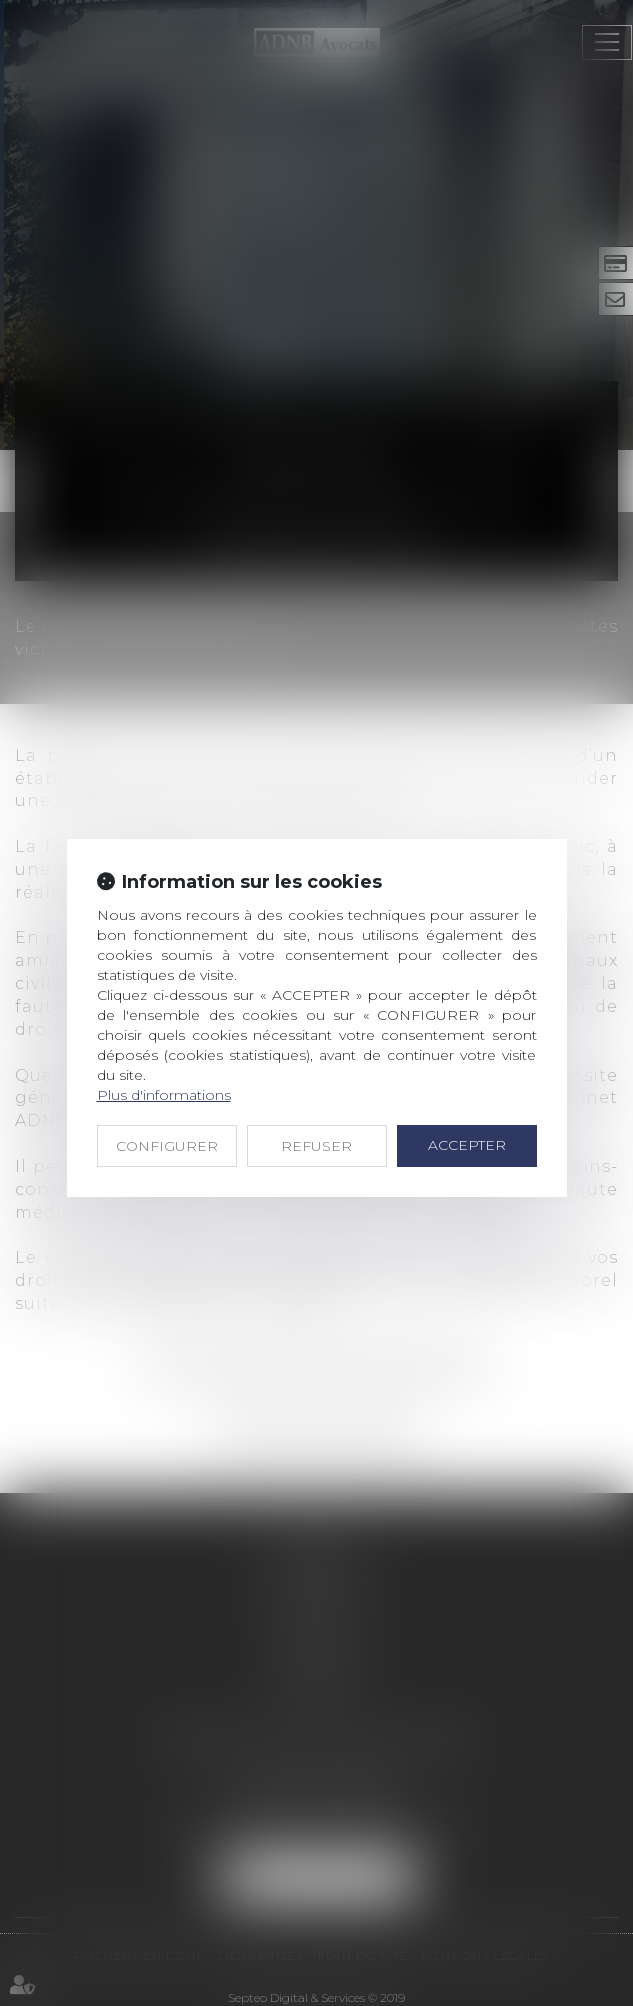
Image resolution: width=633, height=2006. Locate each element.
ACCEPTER (467, 1145)
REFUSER (316, 1146)
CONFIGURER (167, 1146)
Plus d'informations (164, 1095)
